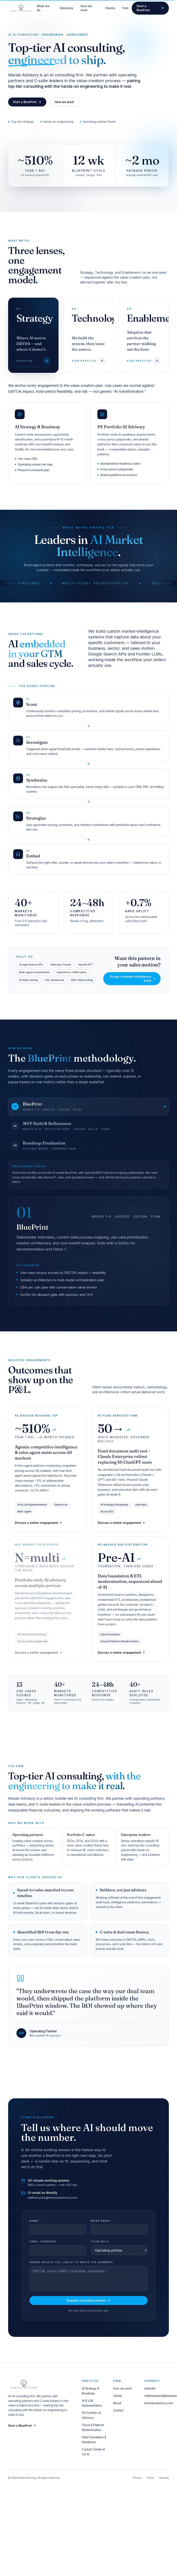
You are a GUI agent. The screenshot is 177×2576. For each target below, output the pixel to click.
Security (164, 2477)
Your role (100, 2241)
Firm (125, 4)
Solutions (66, 4)
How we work (64, 103)
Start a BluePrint (27, 103)
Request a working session (88, 2301)
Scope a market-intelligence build (133, 978)
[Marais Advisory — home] (21, 5)
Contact (118, 2410)
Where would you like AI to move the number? (71, 2262)
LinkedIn (149, 2388)
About (117, 2403)
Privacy (137, 2477)
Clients (110, 4)
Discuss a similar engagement (38, 1527)
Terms (150, 2477)
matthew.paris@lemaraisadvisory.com (52, 2197)
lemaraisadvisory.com (158, 2403)
